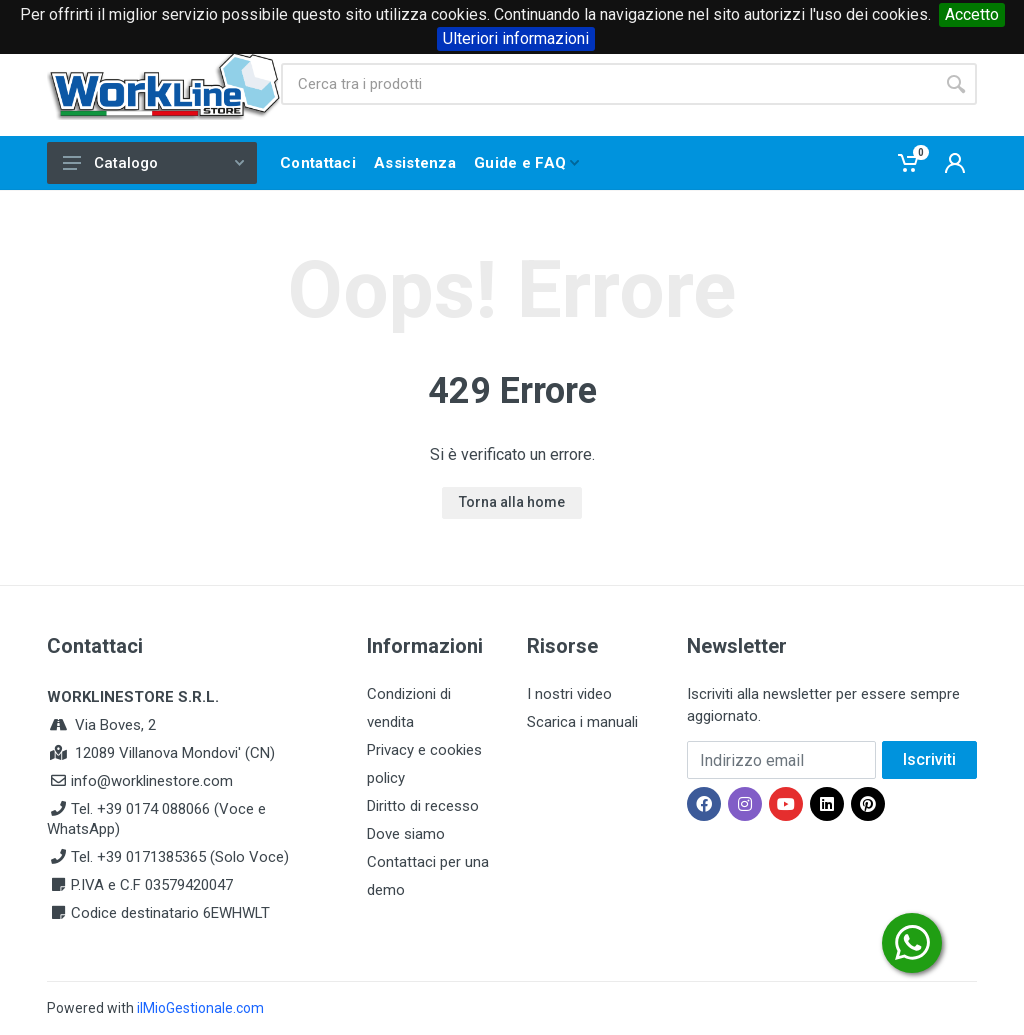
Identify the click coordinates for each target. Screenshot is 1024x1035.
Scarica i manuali (582, 722)
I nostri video (569, 694)
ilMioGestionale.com (200, 1008)
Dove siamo (406, 834)
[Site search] (608, 84)
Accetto (972, 14)
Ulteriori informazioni (516, 38)
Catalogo (153, 163)
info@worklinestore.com (152, 781)
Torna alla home (512, 502)
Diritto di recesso (423, 806)
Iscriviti (929, 759)
